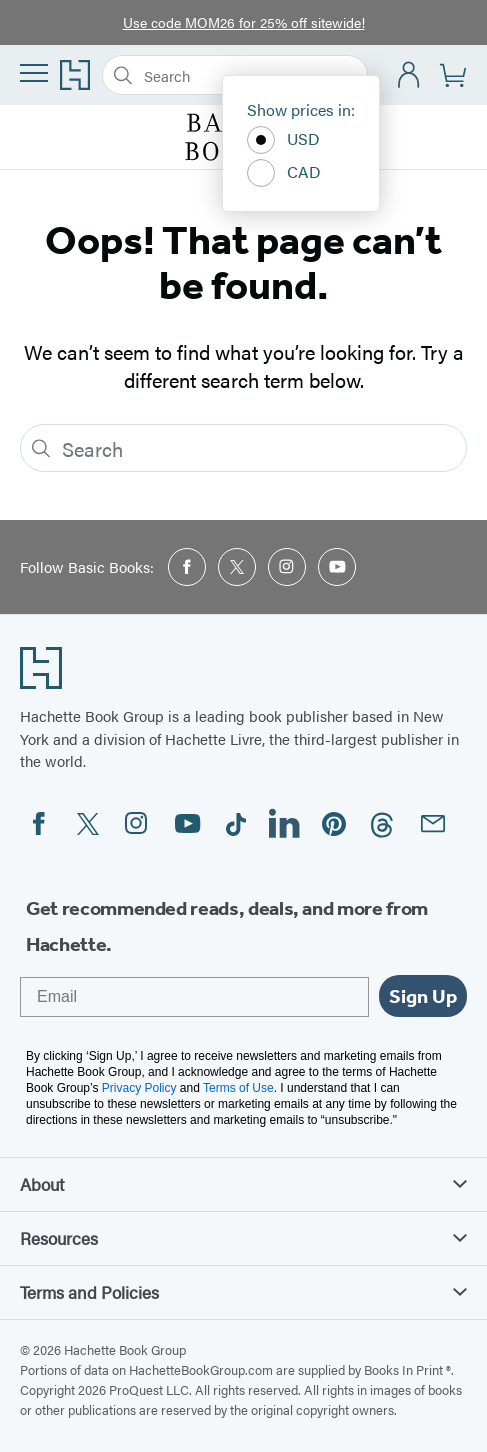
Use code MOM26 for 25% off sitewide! (244, 22)
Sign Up (423, 996)
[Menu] (34, 73)
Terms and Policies (243, 1292)
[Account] (409, 75)
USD (283, 140)
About (243, 1184)
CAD (284, 173)
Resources (243, 1238)
